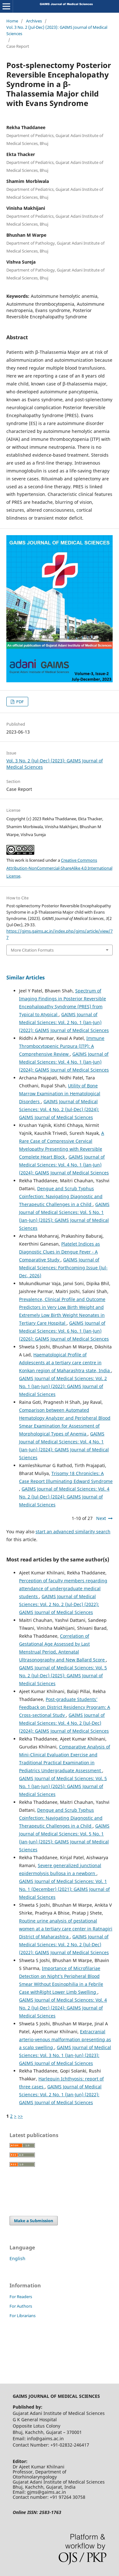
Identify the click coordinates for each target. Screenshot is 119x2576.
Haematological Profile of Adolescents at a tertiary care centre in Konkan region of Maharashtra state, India (65, 1362)
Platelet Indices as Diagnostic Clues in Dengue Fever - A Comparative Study (59, 1252)
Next (101, 1518)
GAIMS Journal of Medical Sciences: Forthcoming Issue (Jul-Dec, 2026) (63, 1268)
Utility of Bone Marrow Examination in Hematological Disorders (59, 1093)
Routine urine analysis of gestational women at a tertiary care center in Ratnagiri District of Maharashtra (65, 1929)
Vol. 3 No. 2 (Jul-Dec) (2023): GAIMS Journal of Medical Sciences (56, 30)
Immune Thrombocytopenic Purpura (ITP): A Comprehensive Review (61, 1046)
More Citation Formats (32, 950)
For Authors (21, 2306)
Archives (34, 21)
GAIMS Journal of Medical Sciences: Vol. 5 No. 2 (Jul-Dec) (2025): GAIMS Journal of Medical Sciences (63, 1675)
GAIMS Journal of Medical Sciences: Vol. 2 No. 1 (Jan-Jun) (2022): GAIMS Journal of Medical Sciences (64, 1022)
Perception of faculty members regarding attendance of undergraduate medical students (63, 1588)
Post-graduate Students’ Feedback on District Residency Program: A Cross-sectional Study (64, 1707)
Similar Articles (25, 977)
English (17, 2258)
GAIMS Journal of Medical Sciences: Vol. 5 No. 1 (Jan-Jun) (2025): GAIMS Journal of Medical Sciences (63, 1786)
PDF (19, 701)
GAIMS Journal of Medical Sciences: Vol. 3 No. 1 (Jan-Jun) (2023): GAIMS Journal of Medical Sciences (65, 2055)
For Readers (21, 2296)
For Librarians (23, 2315)
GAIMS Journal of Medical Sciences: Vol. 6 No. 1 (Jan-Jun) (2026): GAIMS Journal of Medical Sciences (64, 1331)
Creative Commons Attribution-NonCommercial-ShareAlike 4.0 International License (59, 868)
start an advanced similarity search (73, 1532)
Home (12, 21)
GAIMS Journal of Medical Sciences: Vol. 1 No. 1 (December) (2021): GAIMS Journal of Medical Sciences (64, 1889)
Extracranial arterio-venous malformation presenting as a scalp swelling (65, 2039)
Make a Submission (33, 2220)
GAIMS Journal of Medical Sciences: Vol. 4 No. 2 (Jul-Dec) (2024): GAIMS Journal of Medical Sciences (59, 1109)
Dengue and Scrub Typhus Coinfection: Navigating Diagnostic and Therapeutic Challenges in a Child (60, 1196)
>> (20, 2116)
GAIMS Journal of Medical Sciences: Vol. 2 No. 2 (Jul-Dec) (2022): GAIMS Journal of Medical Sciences (59, 1604)
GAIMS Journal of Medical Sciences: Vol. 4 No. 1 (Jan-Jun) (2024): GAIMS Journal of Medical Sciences (64, 1062)
